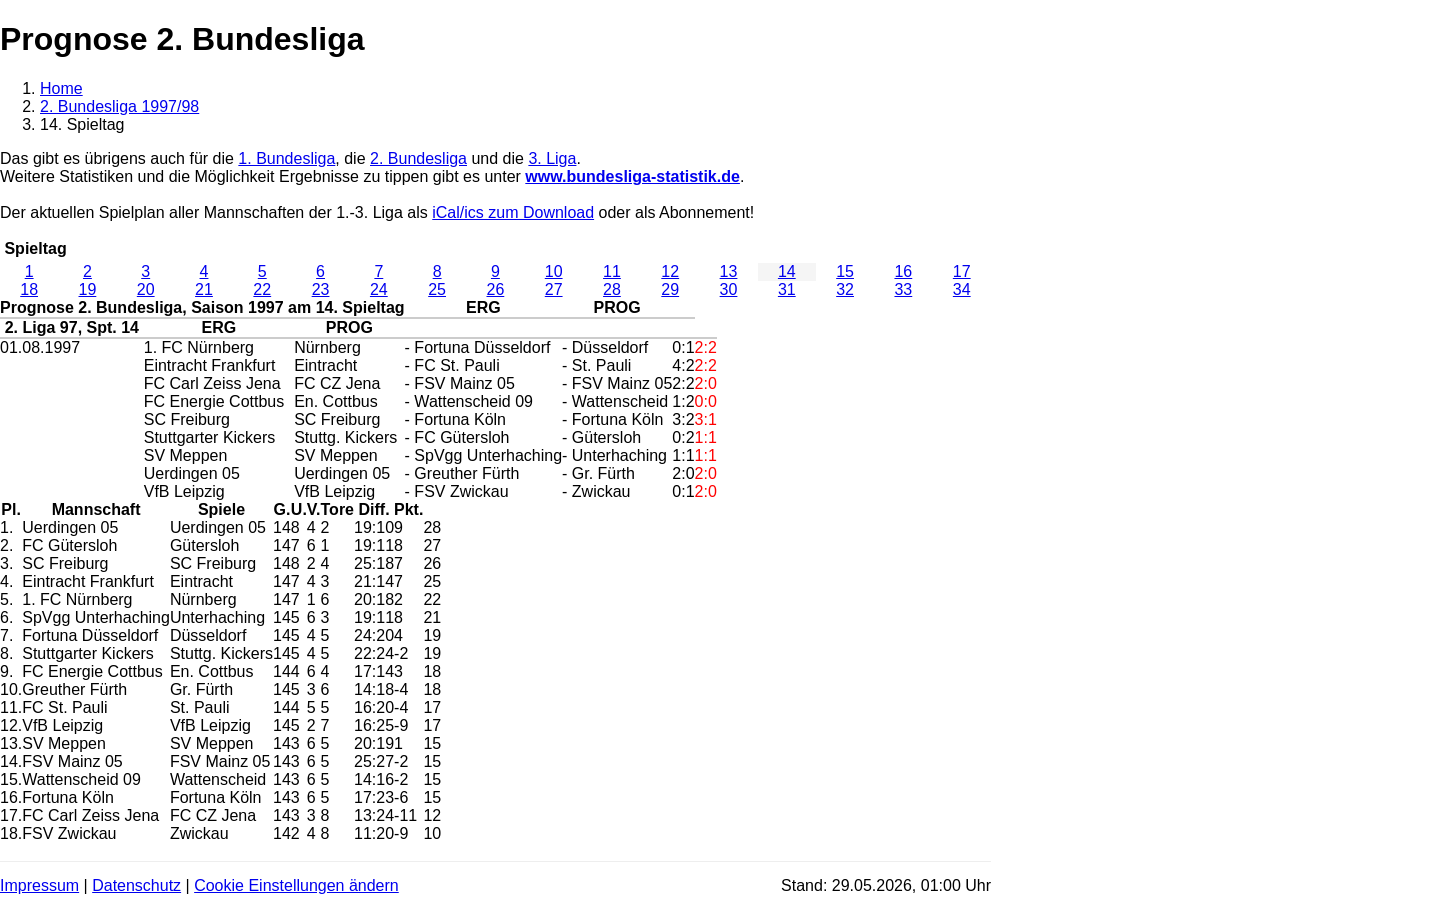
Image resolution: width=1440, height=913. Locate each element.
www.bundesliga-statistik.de (632, 176)
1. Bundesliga (286, 158)
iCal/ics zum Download (513, 212)
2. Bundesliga (418, 158)
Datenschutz (136, 885)
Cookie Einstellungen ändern (296, 885)
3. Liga (552, 158)
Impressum (39, 885)
